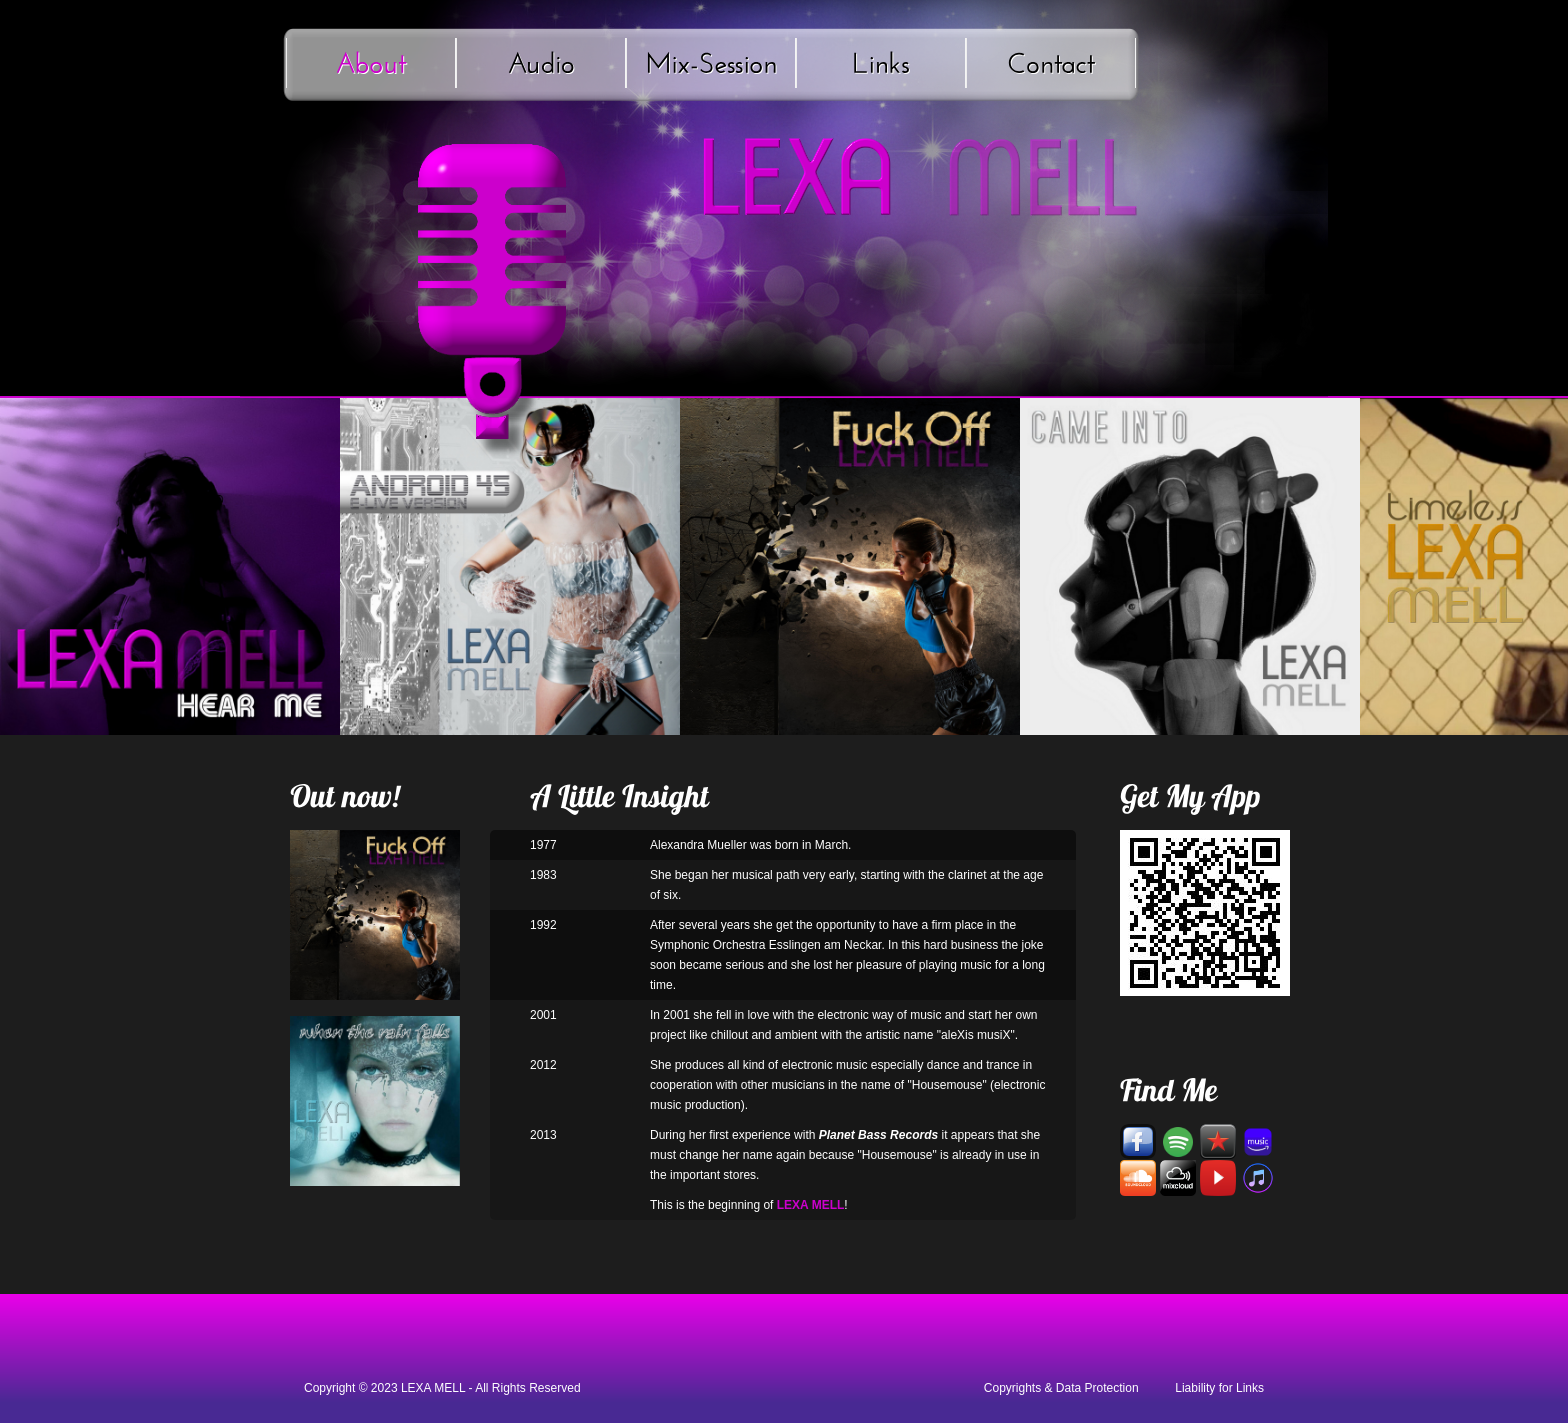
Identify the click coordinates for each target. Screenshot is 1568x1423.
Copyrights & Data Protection (1061, 1388)
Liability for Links (1219, 1388)
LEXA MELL (433, 1388)
